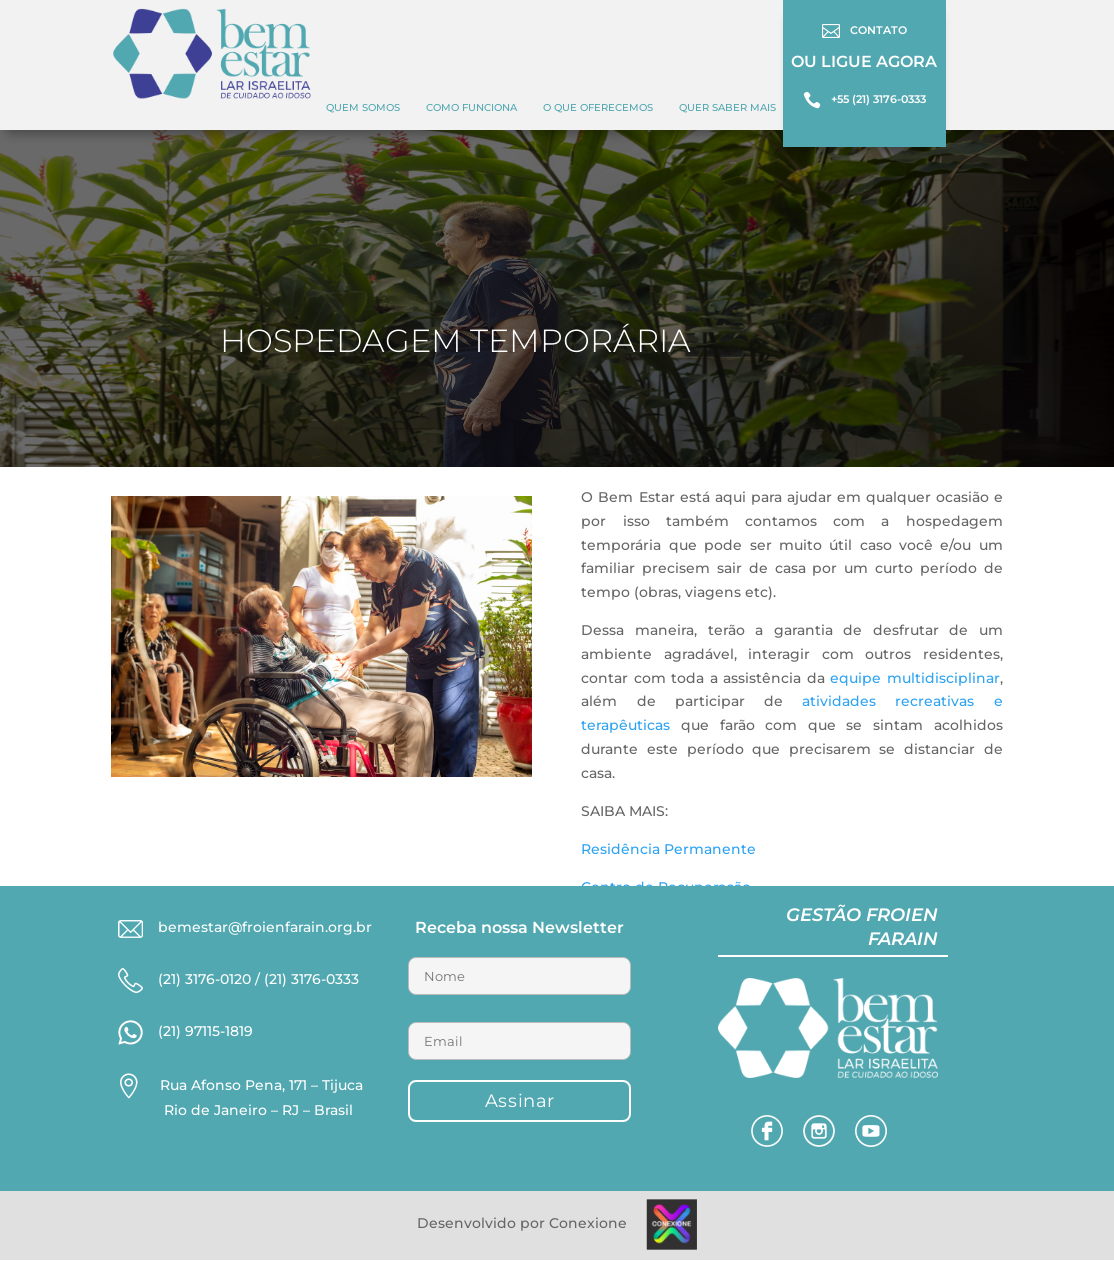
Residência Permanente (668, 849)
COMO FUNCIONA (471, 107)
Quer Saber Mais (727, 107)
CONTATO (878, 30)
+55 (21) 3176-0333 (878, 99)
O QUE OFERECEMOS (598, 107)
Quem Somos (363, 107)
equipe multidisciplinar (914, 678)
